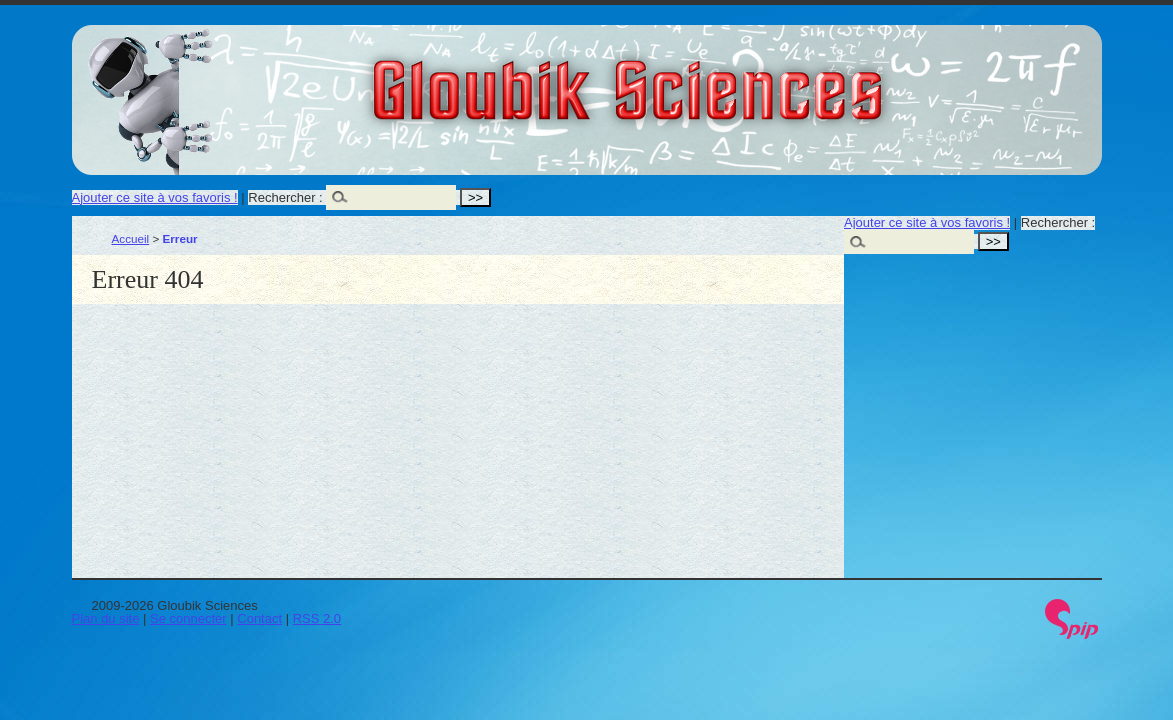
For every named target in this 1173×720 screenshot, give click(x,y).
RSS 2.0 (317, 618)
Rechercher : (285, 197)
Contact (259, 618)
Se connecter (188, 618)
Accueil (131, 238)
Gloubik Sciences (740, 78)
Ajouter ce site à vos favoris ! (155, 197)
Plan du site (106, 618)
